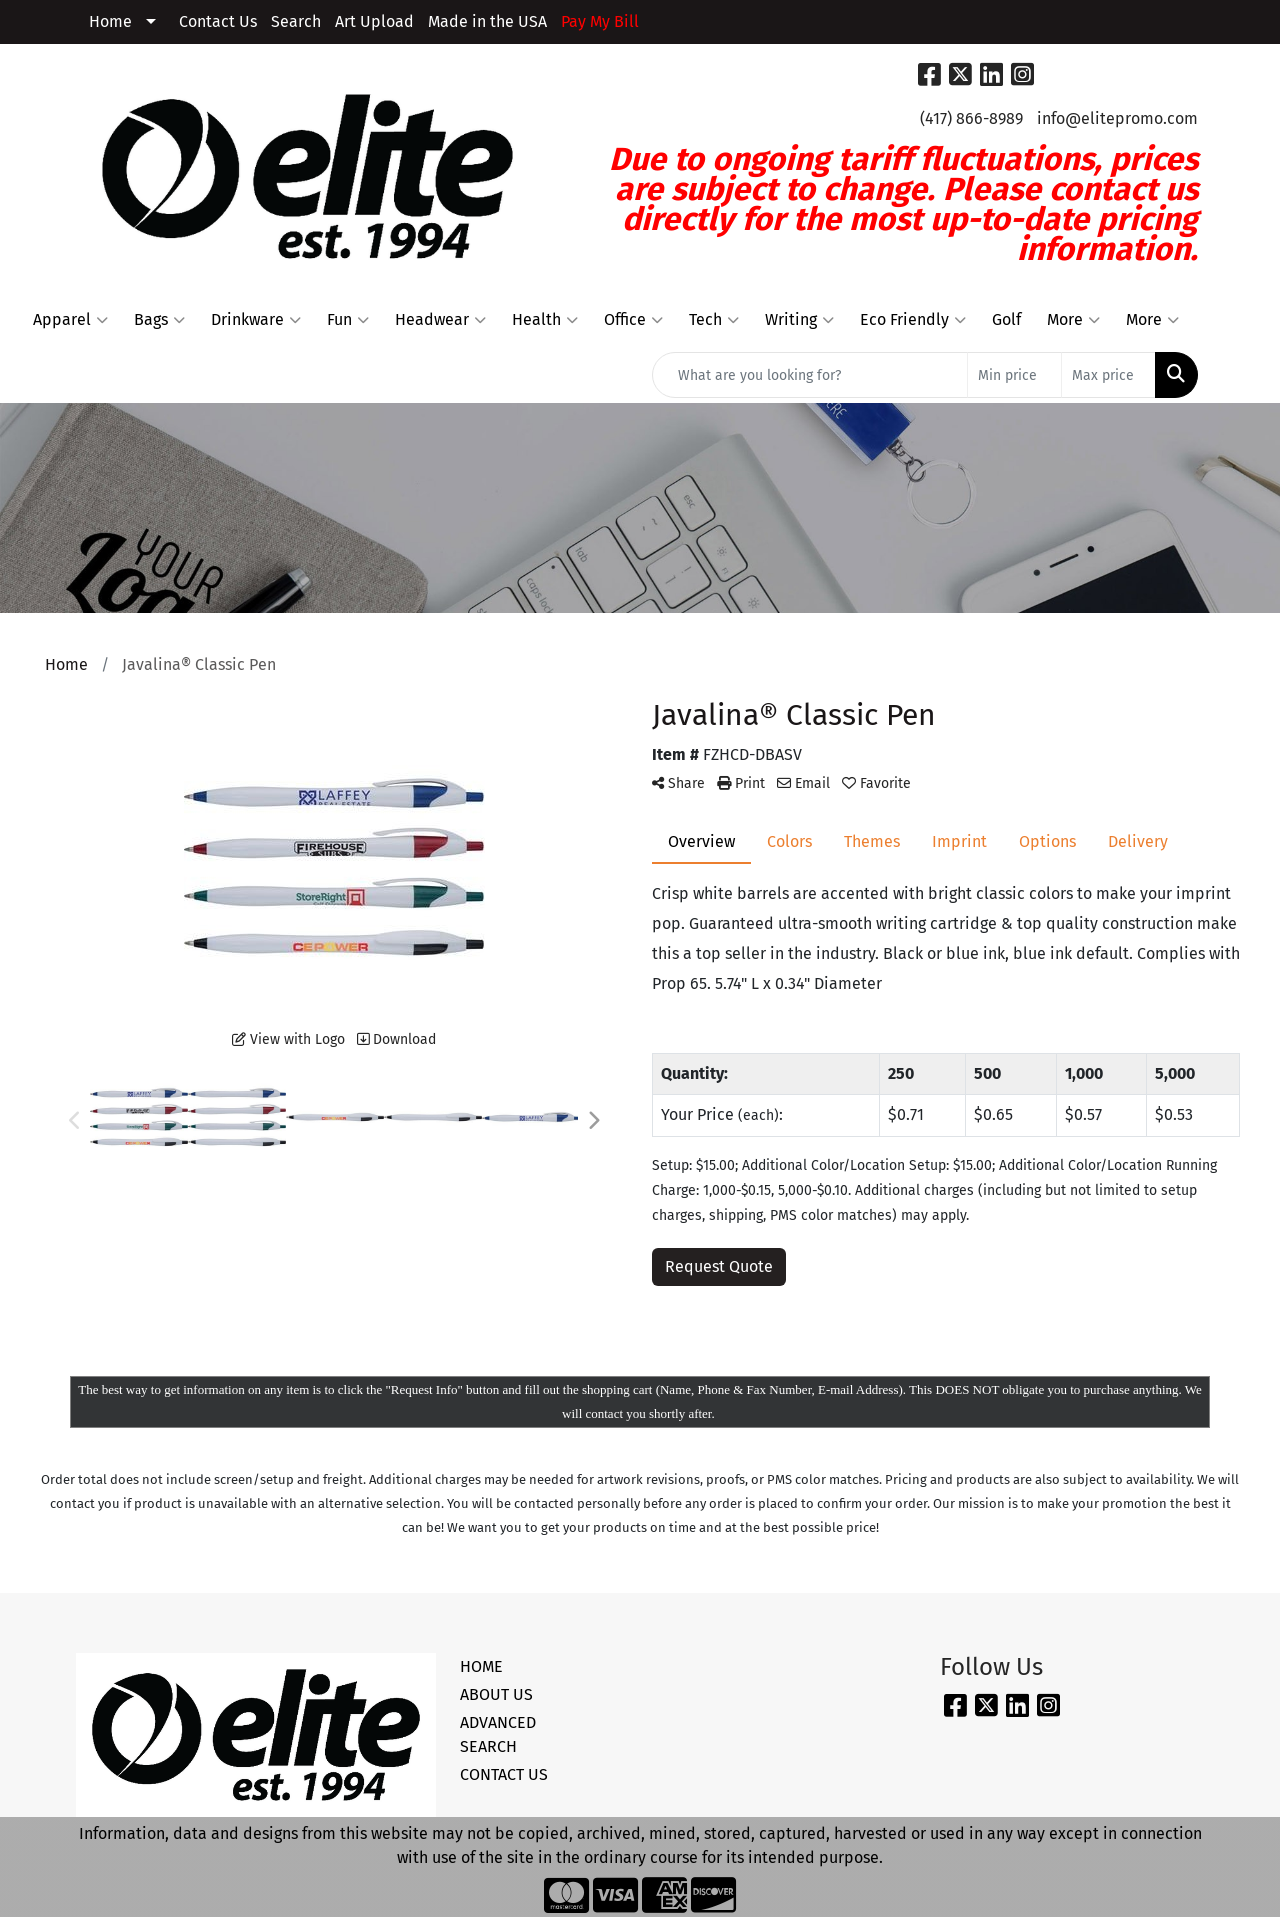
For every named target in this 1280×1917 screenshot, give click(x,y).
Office (633, 320)
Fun (348, 320)
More (1073, 320)
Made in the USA (487, 21)
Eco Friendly (913, 320)
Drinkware (256, 320)
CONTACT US (504, 1774)
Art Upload (374, 21)
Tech (714, 320)
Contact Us (218, 21)
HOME (481, 1666)
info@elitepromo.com (1117, 118)
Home (110, 21)
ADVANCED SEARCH (498, 1734)
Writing (799, 320)
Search (296, 21)
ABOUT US (496, 1694)
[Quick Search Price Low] (1014, 375)
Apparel (70, 320)
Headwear (440, 320)
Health (545, 320)
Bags (159, 320)
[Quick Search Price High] (1108, 375)
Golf (1006, 319)
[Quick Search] (810, 375)
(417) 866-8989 (971, 118)
